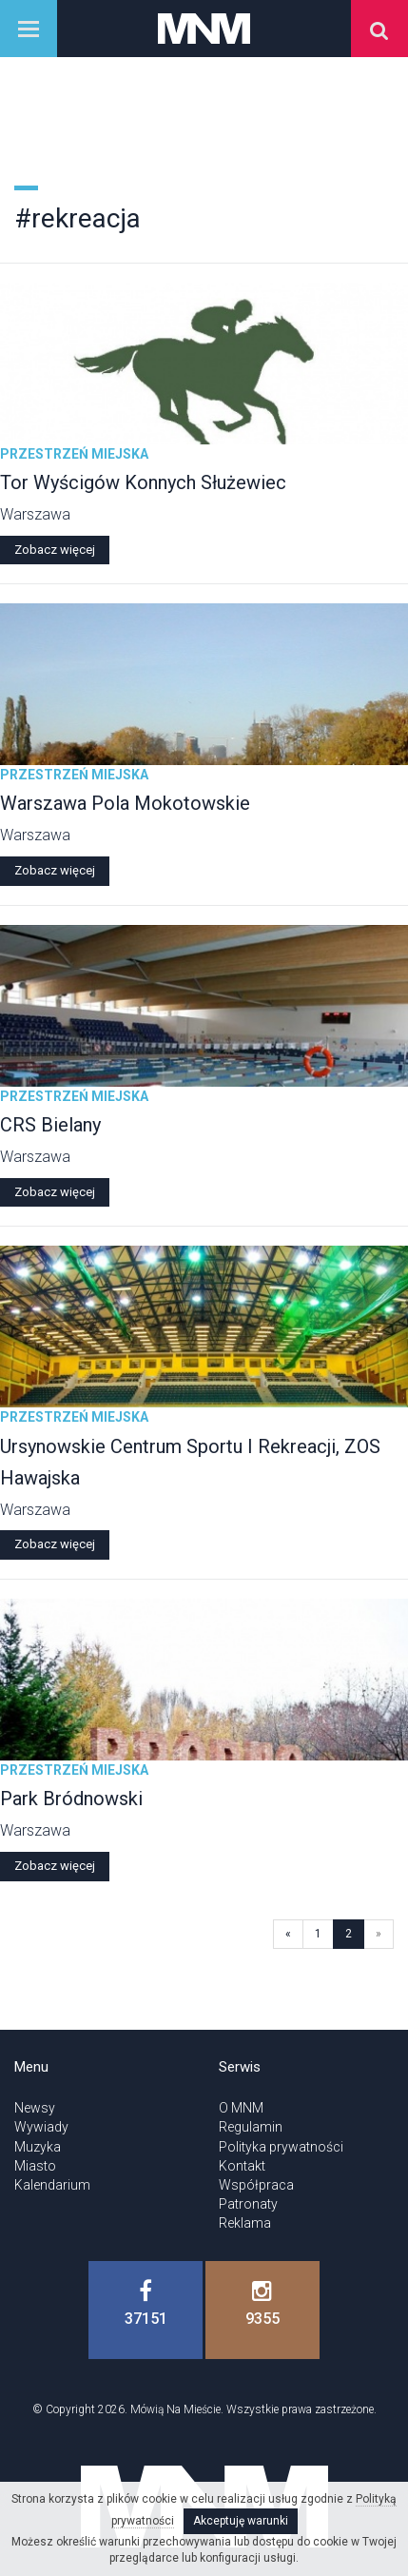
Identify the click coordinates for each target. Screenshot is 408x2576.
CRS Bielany (50, 1124)
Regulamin (250, 2126)
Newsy (34, 2107)
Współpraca (256, 2185)
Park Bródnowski (71, 1798)
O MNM (241, 2107)
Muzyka (37, 2146)
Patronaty (248, 2204)
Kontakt (242, 2165)
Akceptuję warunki (240, 2520)
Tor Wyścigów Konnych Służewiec (143, 482)
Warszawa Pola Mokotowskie (125, 803)
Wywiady (41, 2126)
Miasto (35, 2165)
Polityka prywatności (281, 2146)
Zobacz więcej (54, 549)
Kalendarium (52, 2185)
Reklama (245, 2223)
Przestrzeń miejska (74, 454)
